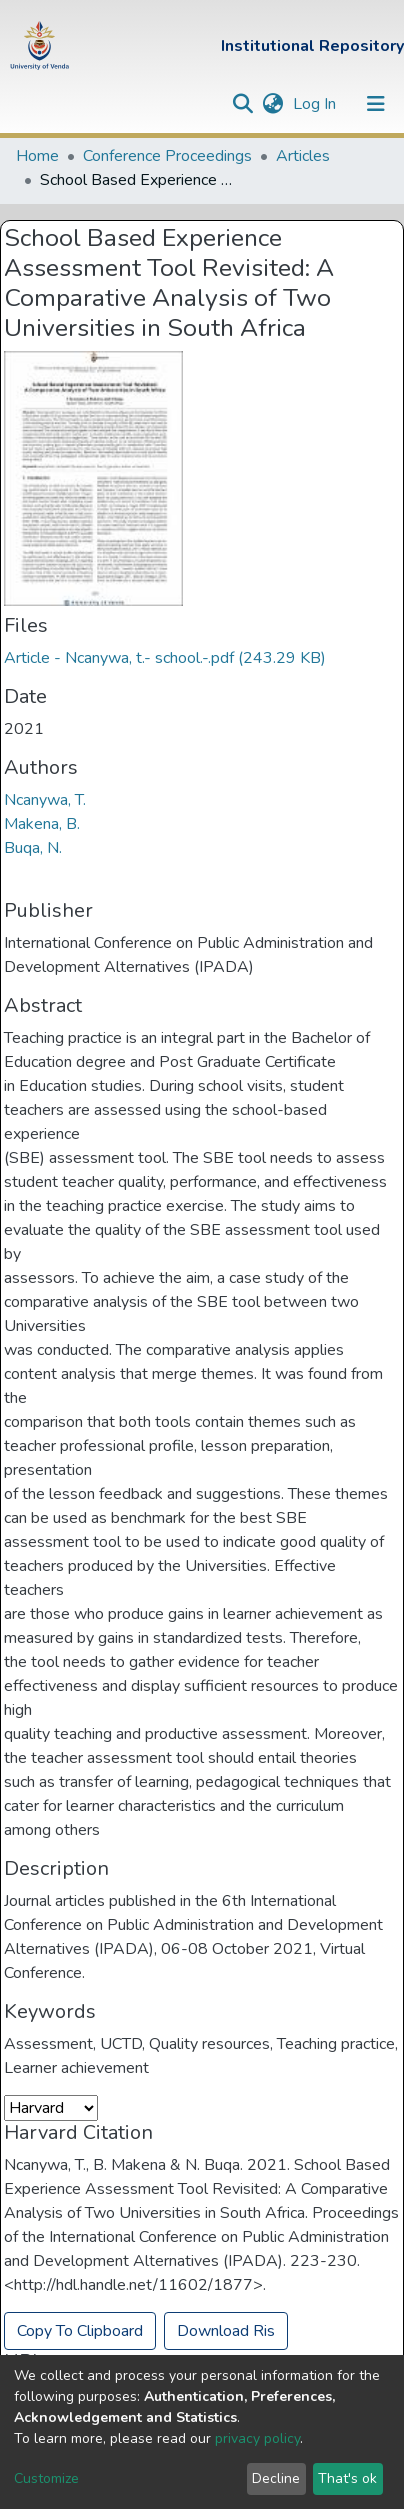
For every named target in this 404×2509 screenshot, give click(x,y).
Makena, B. (42, 824)
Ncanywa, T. (45, 800)
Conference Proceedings (167, 156)
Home (37, 156)
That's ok (347, 2478)
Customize (46, 2478)
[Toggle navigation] (376, 104)
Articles (303, 156)
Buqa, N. (33, 848)
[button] (272, 104)
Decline (276, 2478)
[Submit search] (242, 104)
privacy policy (257, 2438)
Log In (316, 104)
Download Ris (226, 2331)
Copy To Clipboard (80, 2331)
